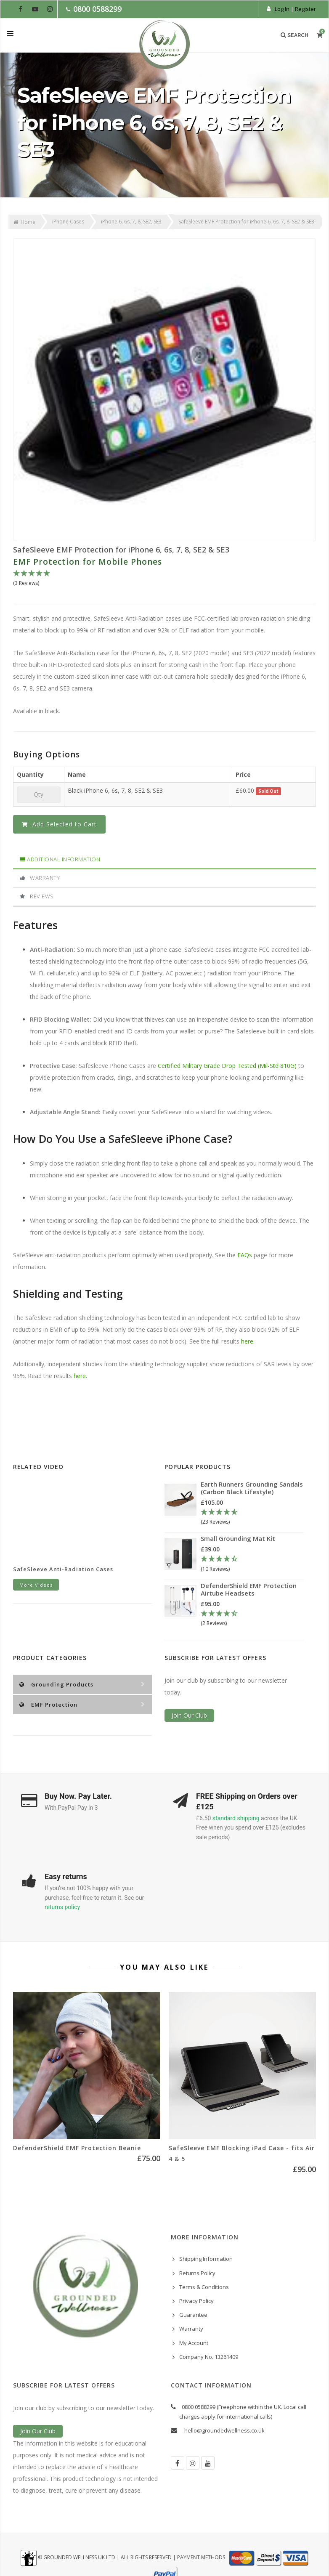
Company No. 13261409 (208, 2357)
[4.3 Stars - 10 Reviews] (251, 1564)
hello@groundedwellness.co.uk (224, 2430)
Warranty (40, 878)
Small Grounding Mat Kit (238, 1538)
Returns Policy (197, 2273)
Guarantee (193, 2314)
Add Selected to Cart (59, 824)
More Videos (36, 1585)
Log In (282, 9)
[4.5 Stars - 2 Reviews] (252, 1619)
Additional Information (60, 859)
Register (305, 9)
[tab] (164, 859)
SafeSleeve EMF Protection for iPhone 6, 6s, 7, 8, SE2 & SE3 (121, 549)
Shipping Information (206, 2259)
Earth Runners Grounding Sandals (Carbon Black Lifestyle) (252, 1488)
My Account (193, 2343)
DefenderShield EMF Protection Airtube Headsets (249, 1589)
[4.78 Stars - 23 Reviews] (252, 1517)
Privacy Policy (196, 2301)
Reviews (37, 896)
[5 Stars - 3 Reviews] (164, 578)
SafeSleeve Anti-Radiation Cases (63, 1569)
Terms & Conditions (204, 2287)
